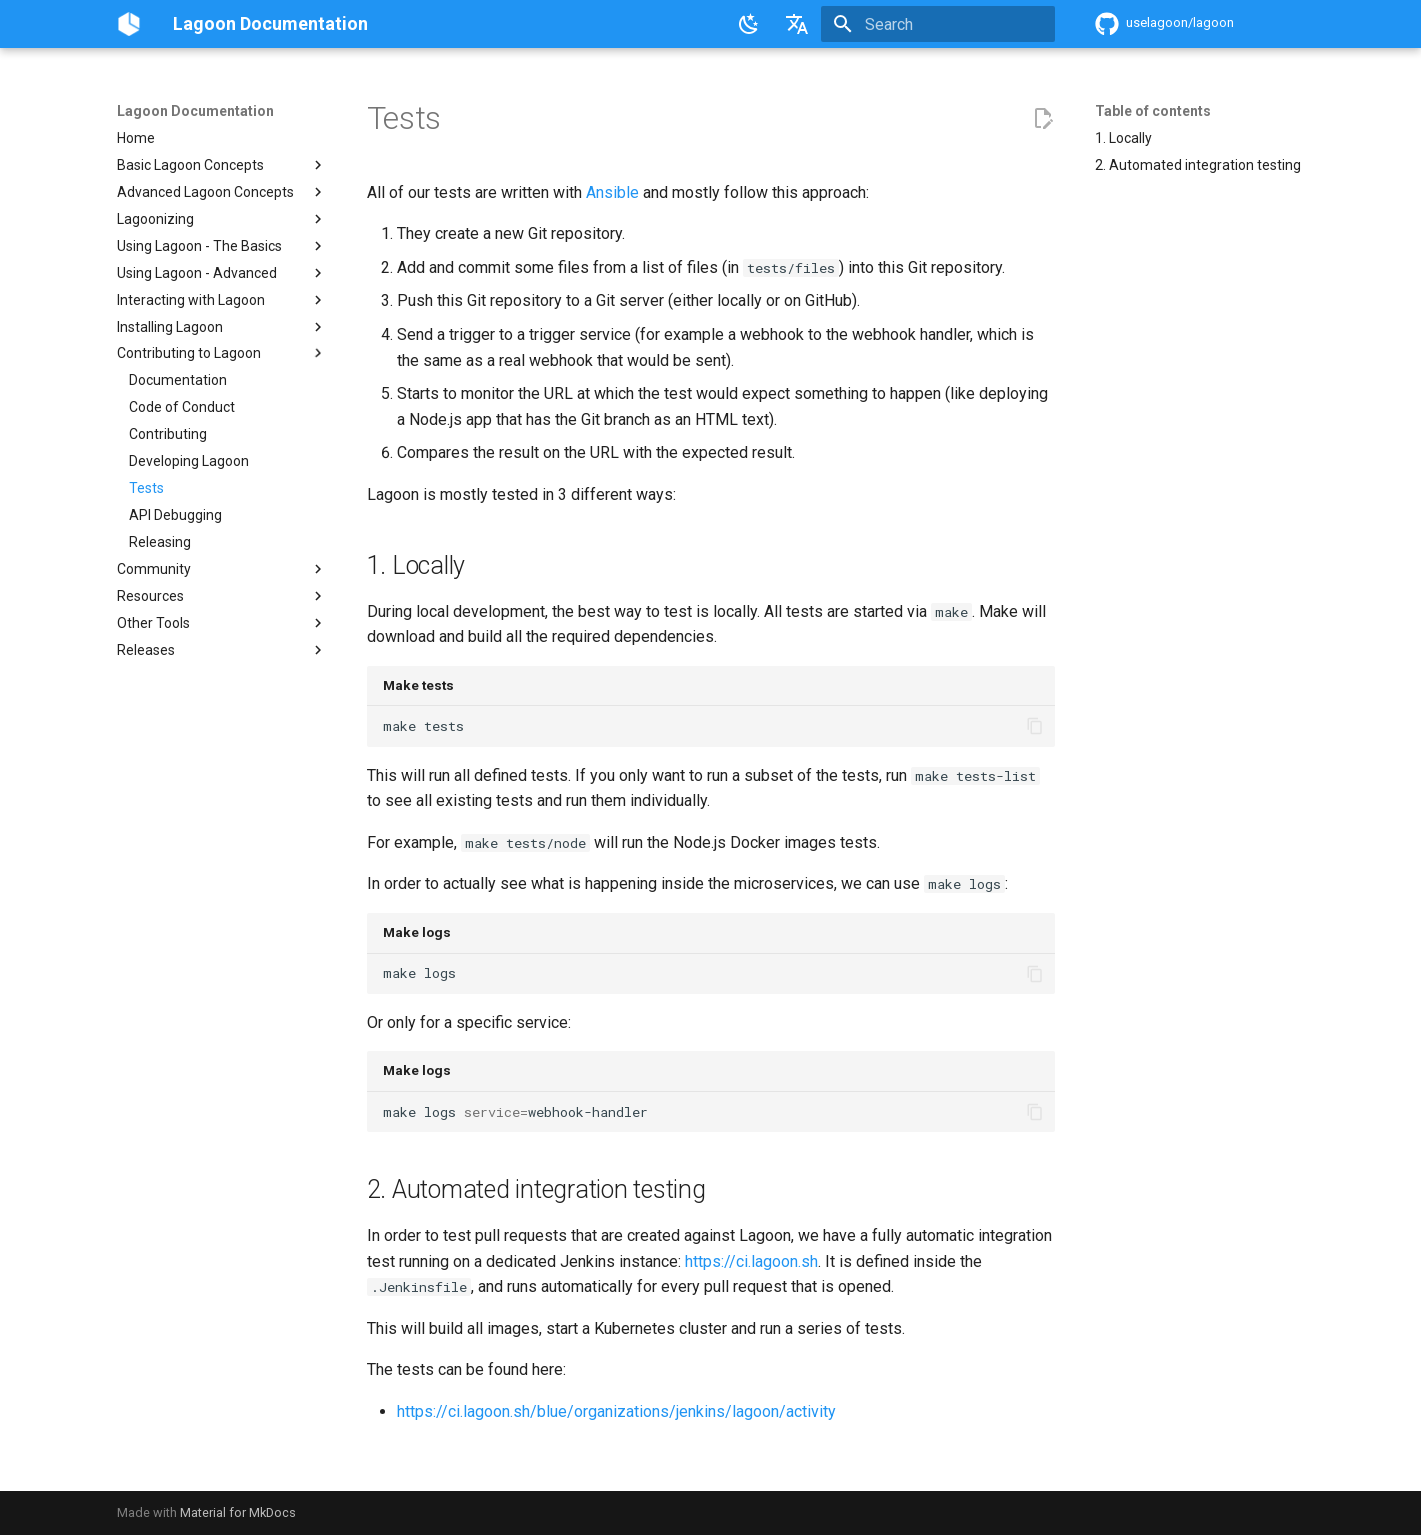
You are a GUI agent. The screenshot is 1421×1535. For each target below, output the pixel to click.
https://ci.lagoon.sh (751, 1261)
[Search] (938, 24)
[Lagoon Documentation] (129, 24)
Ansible (612, 192)
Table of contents (1153, 111)
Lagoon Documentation (195, 111)
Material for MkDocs (238, 1512)
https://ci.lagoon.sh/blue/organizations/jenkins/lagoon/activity (616, 1411)
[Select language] (797, 24)
